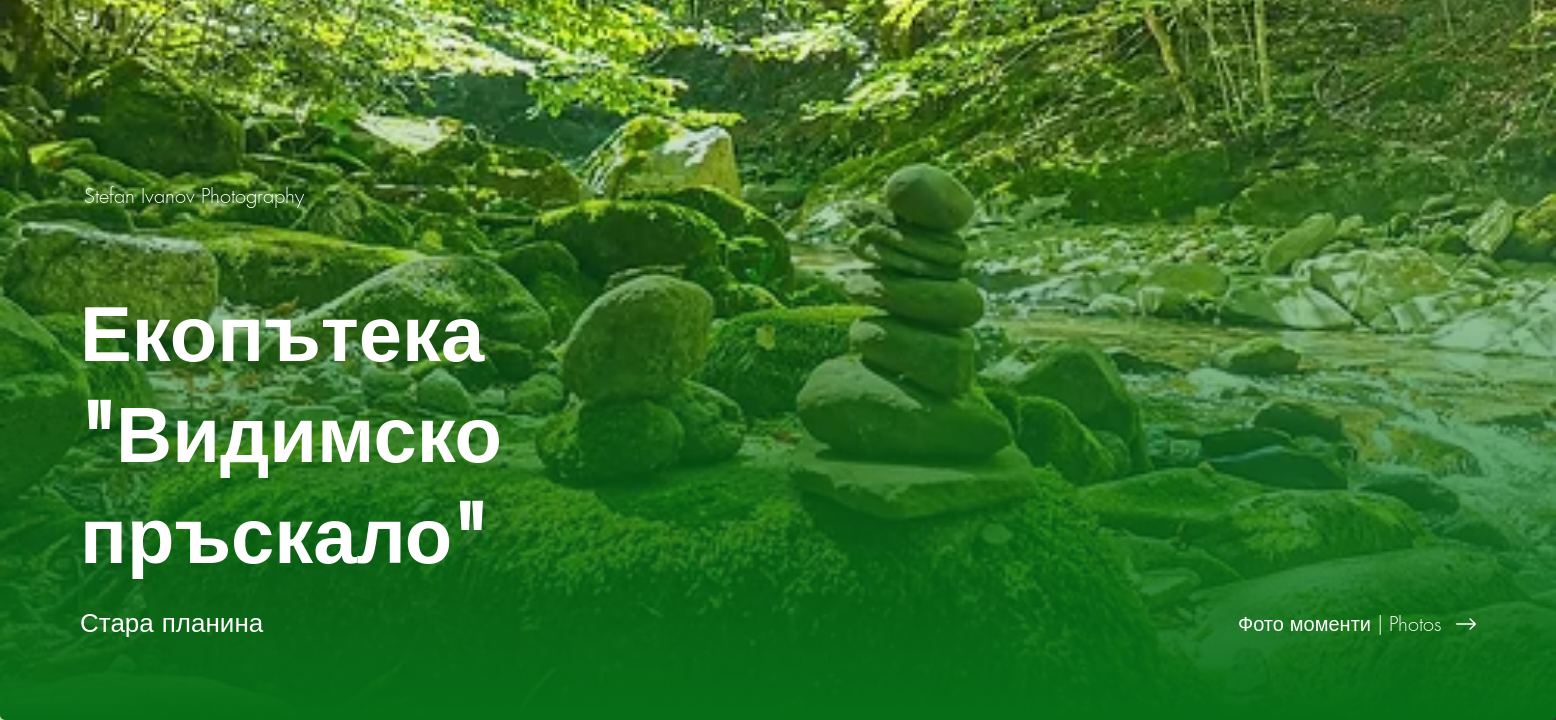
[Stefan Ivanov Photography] (196, 195)
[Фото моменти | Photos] (1167, 624)
